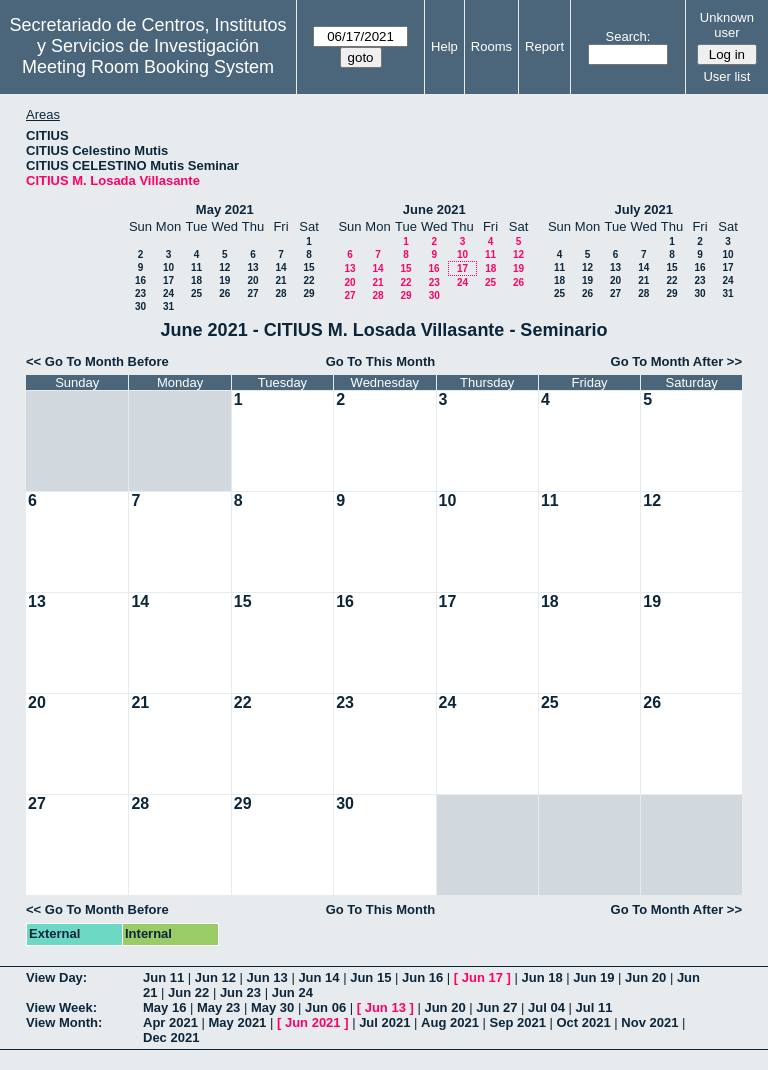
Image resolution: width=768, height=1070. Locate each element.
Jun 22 (188, 992)
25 (196, 293)
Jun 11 (163, 977)
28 (280, 293)
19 (224, 280)
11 (196, 267)
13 (252, 267)
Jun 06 (325, 1007)
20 (252, 280)
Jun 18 (541, 977)
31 (168, 306)
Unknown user (727, 25)
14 (280, 267)
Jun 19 (593, 977)
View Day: (56, 977)
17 (168, 280)
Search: (628, 36)
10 (168, 267)
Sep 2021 (518, 1022)
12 (224, 267)
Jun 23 (240, 992)
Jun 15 (370, 977)
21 (280, 280)
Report (544, 46)
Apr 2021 (170, 1022)
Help (444, 46)
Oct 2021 (583, 1022)
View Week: (61, 1007)
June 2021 (434, 209)
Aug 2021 (450, 1022)
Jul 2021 (384, 1022)
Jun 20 (645, 977)
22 (308, 280)
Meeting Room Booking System (148, 67)
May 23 (218, 1007)
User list (726, 76)
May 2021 (225, 209)
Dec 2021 (171, 1037)
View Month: (64, 1022)
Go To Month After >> (676, 361)
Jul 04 (546, 1007)
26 (224, 293)
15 (308, 267)
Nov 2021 (649, 1022)
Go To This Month (381, 361)
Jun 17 (482, 977)
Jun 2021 (313, 1022)
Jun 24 (292, 992)
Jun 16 (422, 977)
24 (168, 293)
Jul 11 (594, 1007)
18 (196, 280)
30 (140, 306)
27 (252, 293)
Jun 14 (318, 977)
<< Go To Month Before (97, 361)
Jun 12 (215, 977)
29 (308, 293)
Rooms (491, 46)
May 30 (272, 1007)
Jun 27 (496, 1007)
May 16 (164, 1007)
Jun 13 (267, 977)
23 (140, 293)
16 (140, 280)
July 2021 (643, 209)
